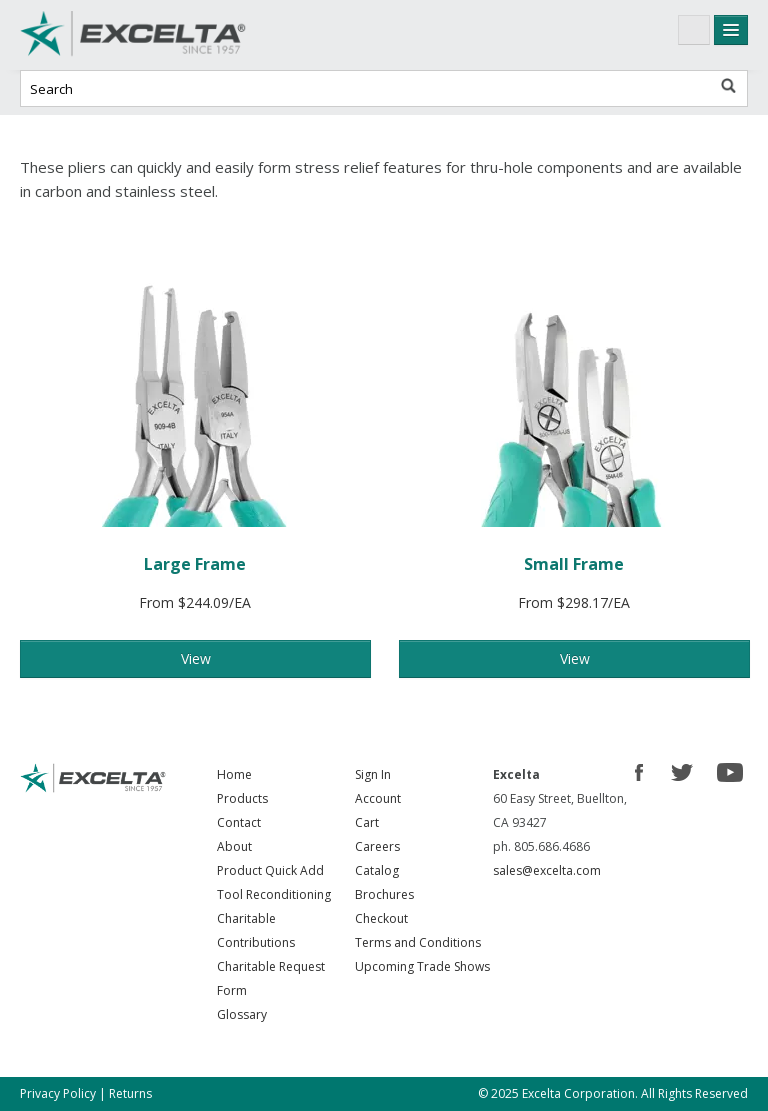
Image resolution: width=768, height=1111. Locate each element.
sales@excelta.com (547, 870)
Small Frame (574, 564)
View (196, 658)
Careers (377, 846)
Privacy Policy (58, 1093)
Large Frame (195, 564)
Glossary (242, 1014)
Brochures (384, 894)
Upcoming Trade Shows (422, 966)
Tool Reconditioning (274, 894)
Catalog (377, 870)
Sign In (373, 774)
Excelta (170, 35)
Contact (239, 822)
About (234, 846)
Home (234, 774)
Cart (367, 822)
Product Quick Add (270, 870)
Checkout (381, 918)
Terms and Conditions (418, 942)
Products (242, 798)
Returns (130, 1093)
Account (378, 798)
